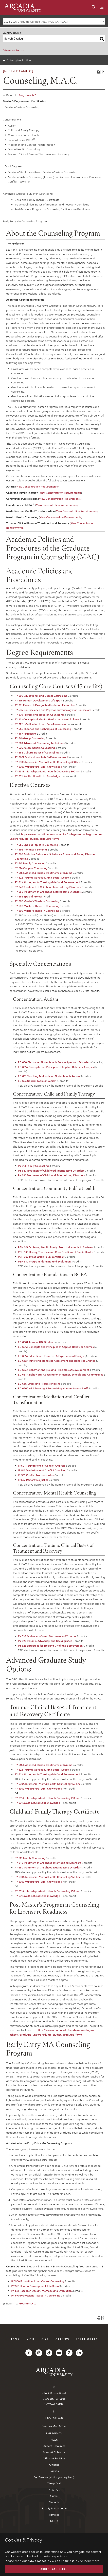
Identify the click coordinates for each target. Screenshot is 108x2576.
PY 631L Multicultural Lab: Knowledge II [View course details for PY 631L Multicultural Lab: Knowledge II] (38, 776)
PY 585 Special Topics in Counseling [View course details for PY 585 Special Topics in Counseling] (36, 844)
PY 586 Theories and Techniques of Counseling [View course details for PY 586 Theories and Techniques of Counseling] (43, 729)
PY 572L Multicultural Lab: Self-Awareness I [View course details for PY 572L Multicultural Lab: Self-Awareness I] (41, 724)
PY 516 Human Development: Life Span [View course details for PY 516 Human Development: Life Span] (38, 700)
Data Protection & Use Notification (54, 2561)
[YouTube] (59, 2352)
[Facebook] (28, 2352)
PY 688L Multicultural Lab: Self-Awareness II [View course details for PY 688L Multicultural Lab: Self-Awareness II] (42, 757)
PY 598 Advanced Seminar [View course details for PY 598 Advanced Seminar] (31, 849)
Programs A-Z (27, 95)
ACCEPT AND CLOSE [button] (54, 2569)
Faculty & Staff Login (54, 2508)
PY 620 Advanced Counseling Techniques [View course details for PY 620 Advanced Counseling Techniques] (40, 743)
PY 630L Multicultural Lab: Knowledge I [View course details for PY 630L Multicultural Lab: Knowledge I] (38, 766)
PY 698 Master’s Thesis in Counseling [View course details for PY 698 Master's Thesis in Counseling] (37, 906)
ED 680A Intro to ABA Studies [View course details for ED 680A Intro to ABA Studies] (35, 1342)
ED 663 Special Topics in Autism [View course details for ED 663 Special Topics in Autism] (37, 1081)
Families (54, 2514)
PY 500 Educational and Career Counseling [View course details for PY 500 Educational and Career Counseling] (41, 695)
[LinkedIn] (79, 2352)
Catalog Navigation (19, 60)
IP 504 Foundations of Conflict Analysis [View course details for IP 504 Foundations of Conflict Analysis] (41, 1465)
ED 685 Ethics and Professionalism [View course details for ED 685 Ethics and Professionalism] (39, 1383)
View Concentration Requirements (37, 486)
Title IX (54, 2520)
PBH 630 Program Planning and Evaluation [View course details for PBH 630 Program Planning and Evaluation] (44, 1261)
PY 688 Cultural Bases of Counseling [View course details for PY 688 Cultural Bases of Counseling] (37, 752)
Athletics (54, 2464)
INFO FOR (54, 2489)
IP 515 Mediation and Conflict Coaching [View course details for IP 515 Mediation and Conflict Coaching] (42, 1470)
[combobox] (54, 21)
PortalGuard (87, 2339)
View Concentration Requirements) (60, 498)
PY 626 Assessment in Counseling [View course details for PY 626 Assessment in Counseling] (35, 747)
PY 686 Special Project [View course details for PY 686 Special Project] (28, 896)
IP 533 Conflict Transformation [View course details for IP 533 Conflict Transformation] (36, 1475)
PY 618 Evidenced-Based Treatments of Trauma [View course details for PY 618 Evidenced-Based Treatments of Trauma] (44, 872)
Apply (15, 2339)
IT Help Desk (54, 2483)
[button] (94, 7)
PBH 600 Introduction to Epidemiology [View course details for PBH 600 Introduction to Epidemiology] (41, 1256)
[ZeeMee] (69, 2352)
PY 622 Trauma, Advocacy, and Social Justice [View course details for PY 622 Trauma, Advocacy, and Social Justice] (42, 877)
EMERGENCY (54, 2433)
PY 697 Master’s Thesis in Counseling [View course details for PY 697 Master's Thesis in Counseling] (37, 901)
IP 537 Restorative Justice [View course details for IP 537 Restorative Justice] (33, 1479)
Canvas (54, 2470)
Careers (62, 2339)
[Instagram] (38, 2352)
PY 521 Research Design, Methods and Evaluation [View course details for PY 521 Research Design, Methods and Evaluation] (45, 705)
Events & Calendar (54, 2452)
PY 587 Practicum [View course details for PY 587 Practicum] (25, 733)
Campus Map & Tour (54, 2426)
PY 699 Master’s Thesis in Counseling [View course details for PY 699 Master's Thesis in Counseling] (37, 910)
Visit (31, 2339)
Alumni (54, 2495)
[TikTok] (49, 2352)
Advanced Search (13, 50)
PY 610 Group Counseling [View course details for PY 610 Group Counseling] (30, 738)
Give (45, 2339)
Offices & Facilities (54, 2458)
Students (54, 2502)
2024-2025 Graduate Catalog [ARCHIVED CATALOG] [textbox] (36, 21)
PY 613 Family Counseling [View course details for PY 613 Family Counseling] (30, 863)
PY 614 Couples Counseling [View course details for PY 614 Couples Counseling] (31, 868)
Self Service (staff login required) (54, 2477)
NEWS (54, 2439)
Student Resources (54, 2445)
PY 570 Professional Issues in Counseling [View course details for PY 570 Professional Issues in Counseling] (39, 714)
